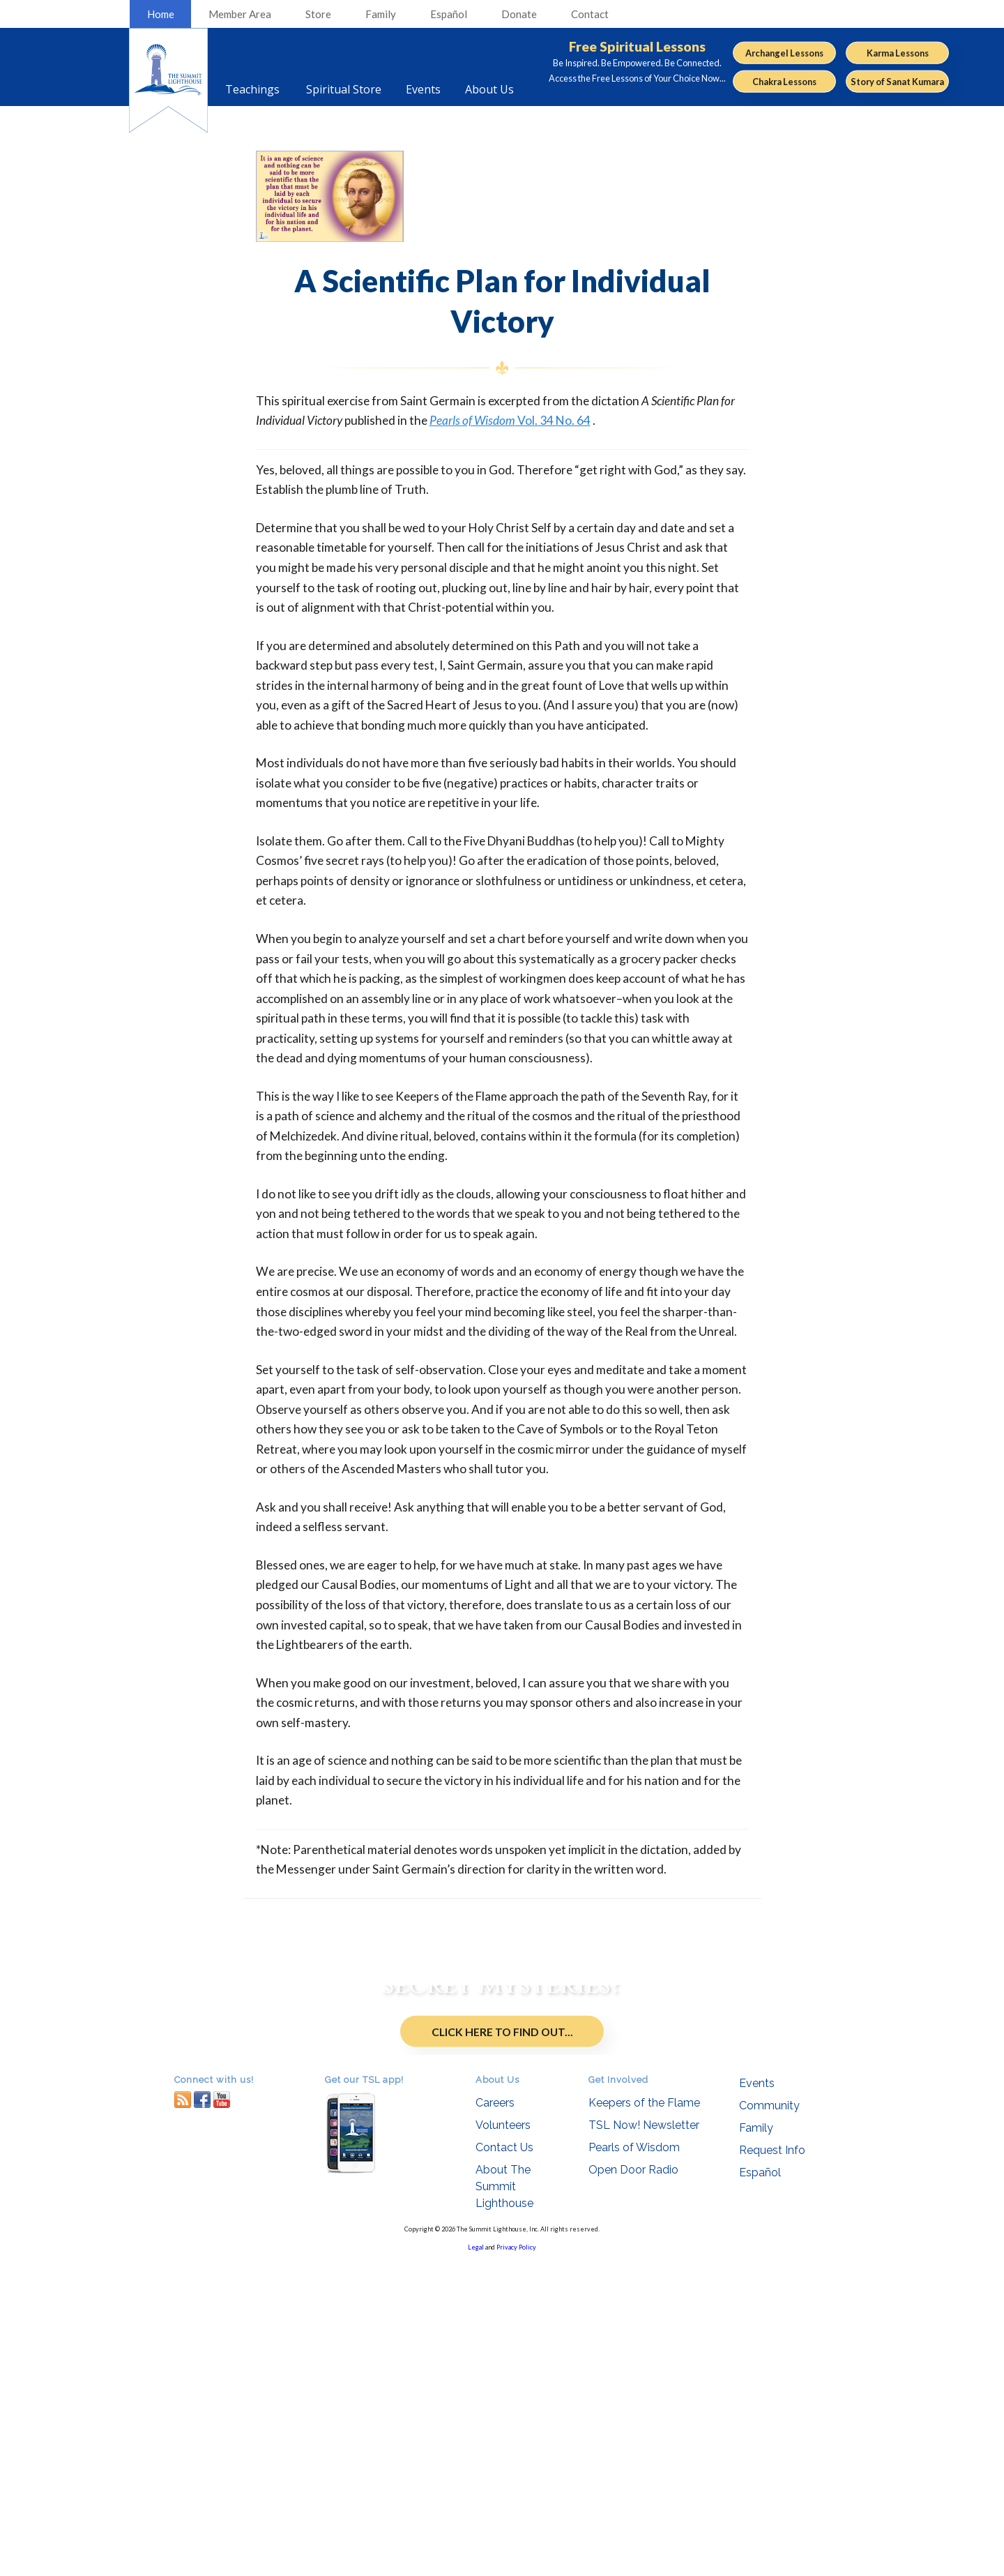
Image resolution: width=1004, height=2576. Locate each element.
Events (757, 2397)
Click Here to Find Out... (502, 2197)
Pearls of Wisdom (634, 2462)
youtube (221, 2413)
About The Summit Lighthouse (504, 2501)
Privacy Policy (516, 2562)
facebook (202, 2413)
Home (160, 14)
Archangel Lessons (784, 52)
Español (448, 14)
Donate (519, 14)
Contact (590, 14)
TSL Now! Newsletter (643, 2439)
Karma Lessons (898, 52)
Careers (495, 2417)
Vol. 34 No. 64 (510, 420)
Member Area (239, 14)
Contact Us (504, 2462)
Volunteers (503, 2439)
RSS (182, 2413)
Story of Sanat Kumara (897, 81)
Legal (476, 2562)
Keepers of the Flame (644, 2417)
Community (769, 2420)
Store (318, 14)
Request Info (772, 2464)
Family (380, 14)
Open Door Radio (633, 2484)
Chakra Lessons (784, 81)
